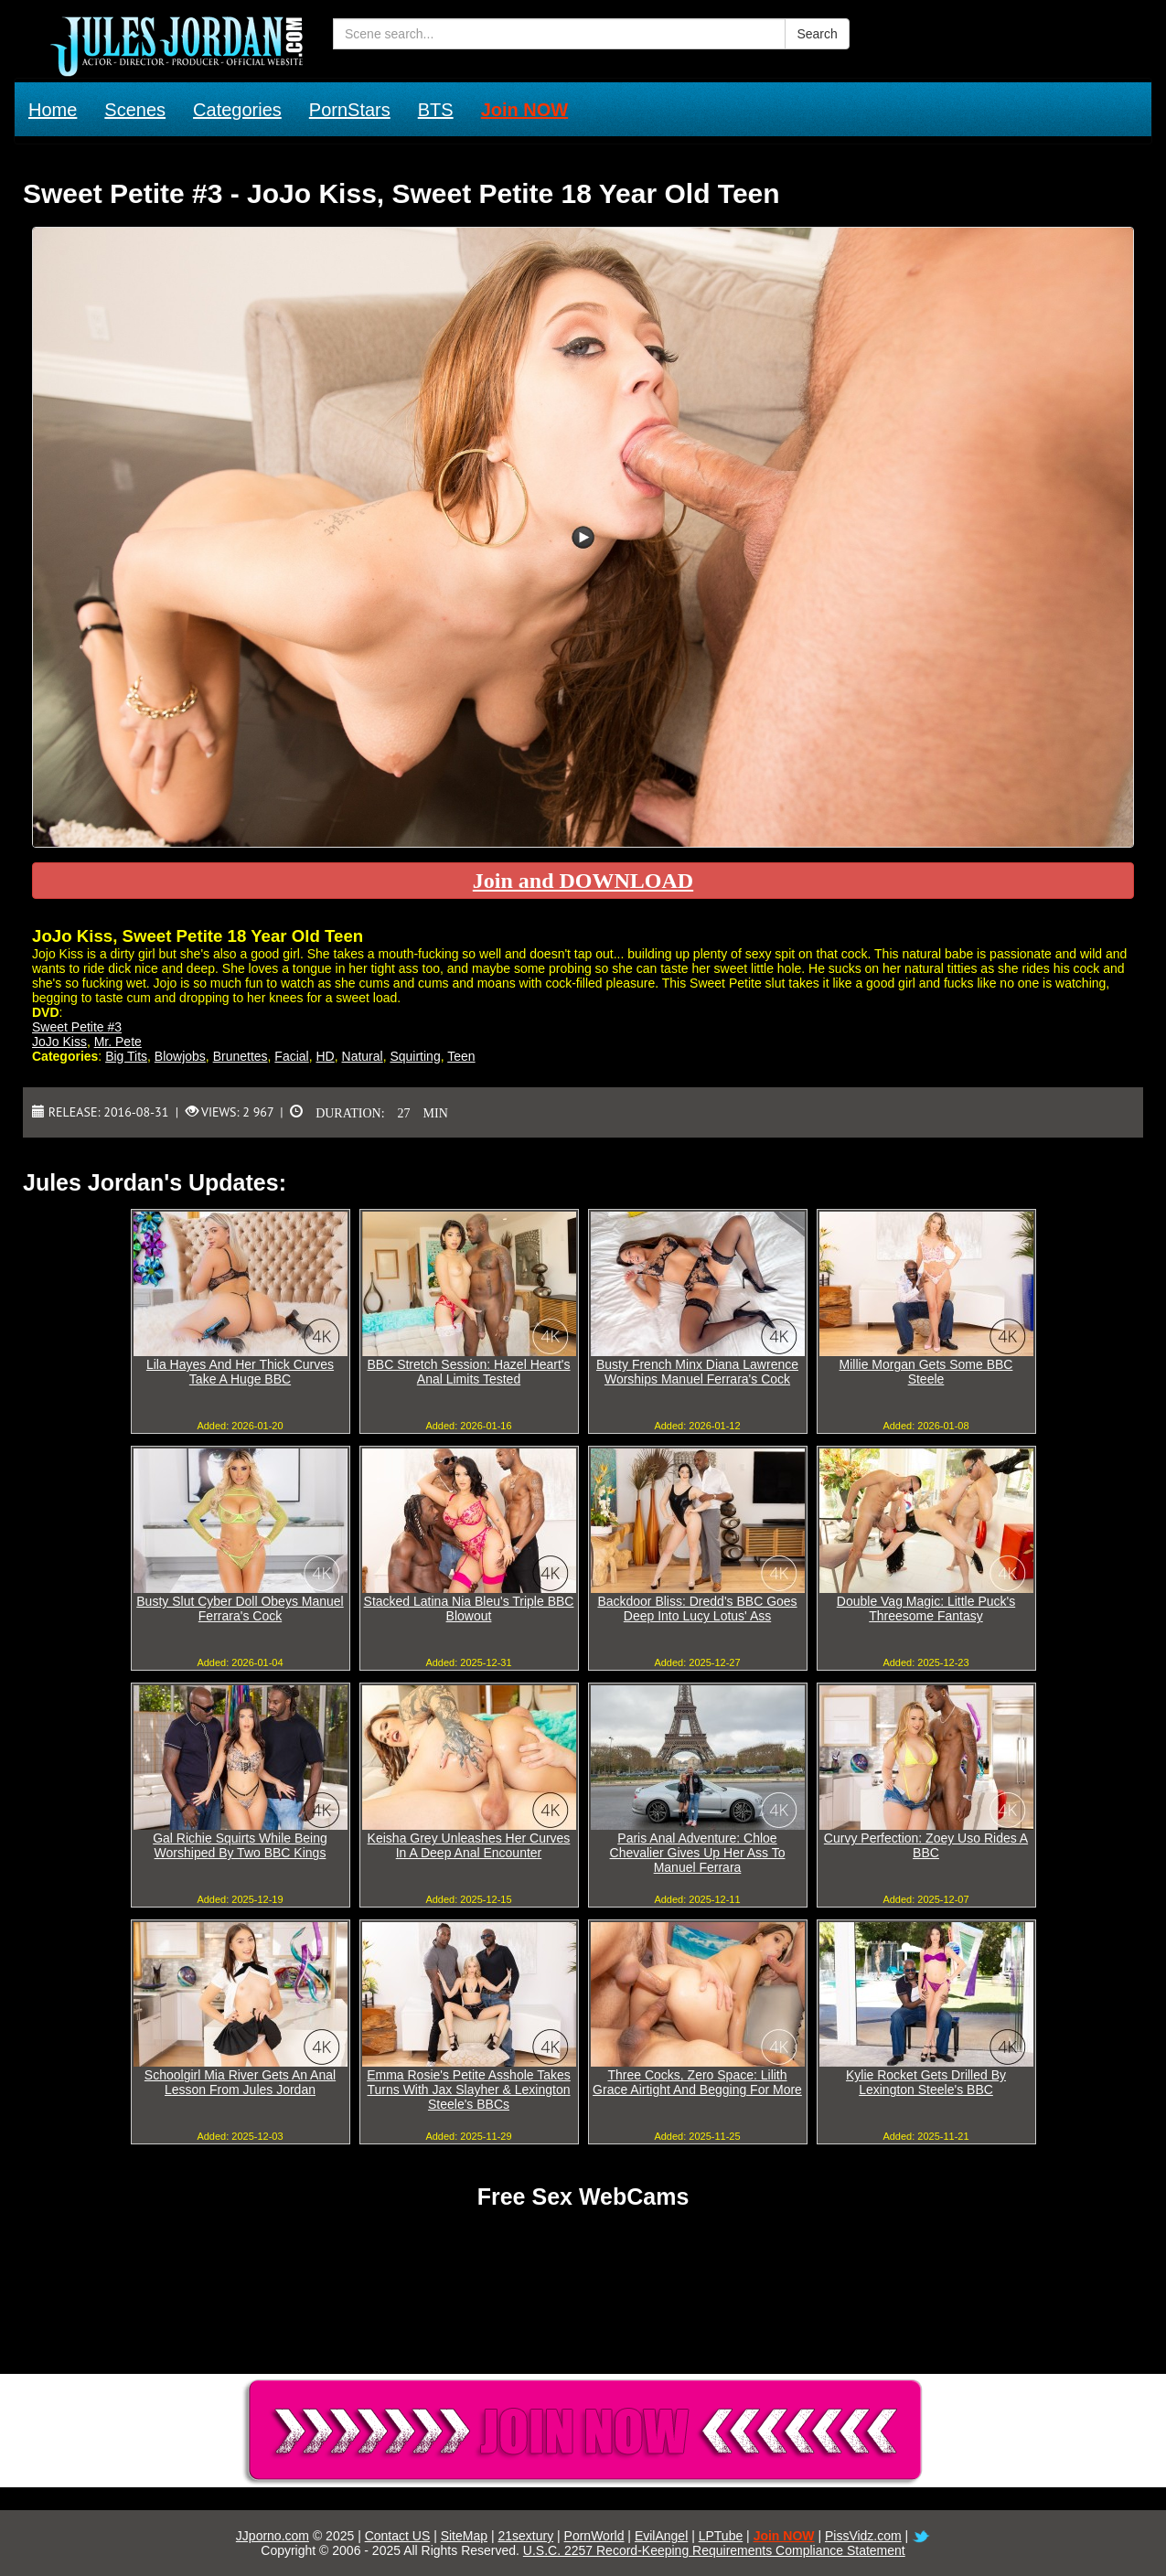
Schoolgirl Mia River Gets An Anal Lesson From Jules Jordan (240, 2082)
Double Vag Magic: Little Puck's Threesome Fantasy (926, 1608)
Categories (237, 110)
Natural (362, 1056)
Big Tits (126, 1056)
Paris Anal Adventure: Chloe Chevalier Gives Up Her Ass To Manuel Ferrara (698, 1853)
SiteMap (464, 2535)
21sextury (525, 2535)
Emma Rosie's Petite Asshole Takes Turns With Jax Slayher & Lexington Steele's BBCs (469, 2089)
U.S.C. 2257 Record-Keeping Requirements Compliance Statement (714, 2550)
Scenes (135, 110)
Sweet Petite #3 (77, 1027)
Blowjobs (180, 1056)
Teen (461, 1056)
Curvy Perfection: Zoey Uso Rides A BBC (926, 1845)
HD (325, 1056)
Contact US (398, 2535)
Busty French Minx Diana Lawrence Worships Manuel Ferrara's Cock (697, 1371)
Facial (291, 1056)
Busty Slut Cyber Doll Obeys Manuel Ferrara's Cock (239, 1608)
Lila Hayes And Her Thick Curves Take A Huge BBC (240, 1371)
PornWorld (594, 2535)
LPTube (721, 2535)
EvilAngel (661, 2535)
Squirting (415, 1056)
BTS (436, 110)
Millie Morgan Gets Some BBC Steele (926, 1371)
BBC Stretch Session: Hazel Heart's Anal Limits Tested (468, 1371)
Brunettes (240, 1056)
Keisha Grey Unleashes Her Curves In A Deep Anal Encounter (469, 1845)
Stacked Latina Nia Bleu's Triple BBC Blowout (469, 1608)
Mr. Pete (118, 1041)
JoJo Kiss (59, 1041)
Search (817, 34)
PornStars (349, 110)
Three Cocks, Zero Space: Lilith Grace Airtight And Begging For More (697, 2082)
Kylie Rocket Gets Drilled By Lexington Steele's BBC (926, 2082)
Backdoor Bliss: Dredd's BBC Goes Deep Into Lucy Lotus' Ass (697, 1608)
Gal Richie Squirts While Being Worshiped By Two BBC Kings (240, 1845)
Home (52, 110)
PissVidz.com (863, 2535)
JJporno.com (272, 2535)
